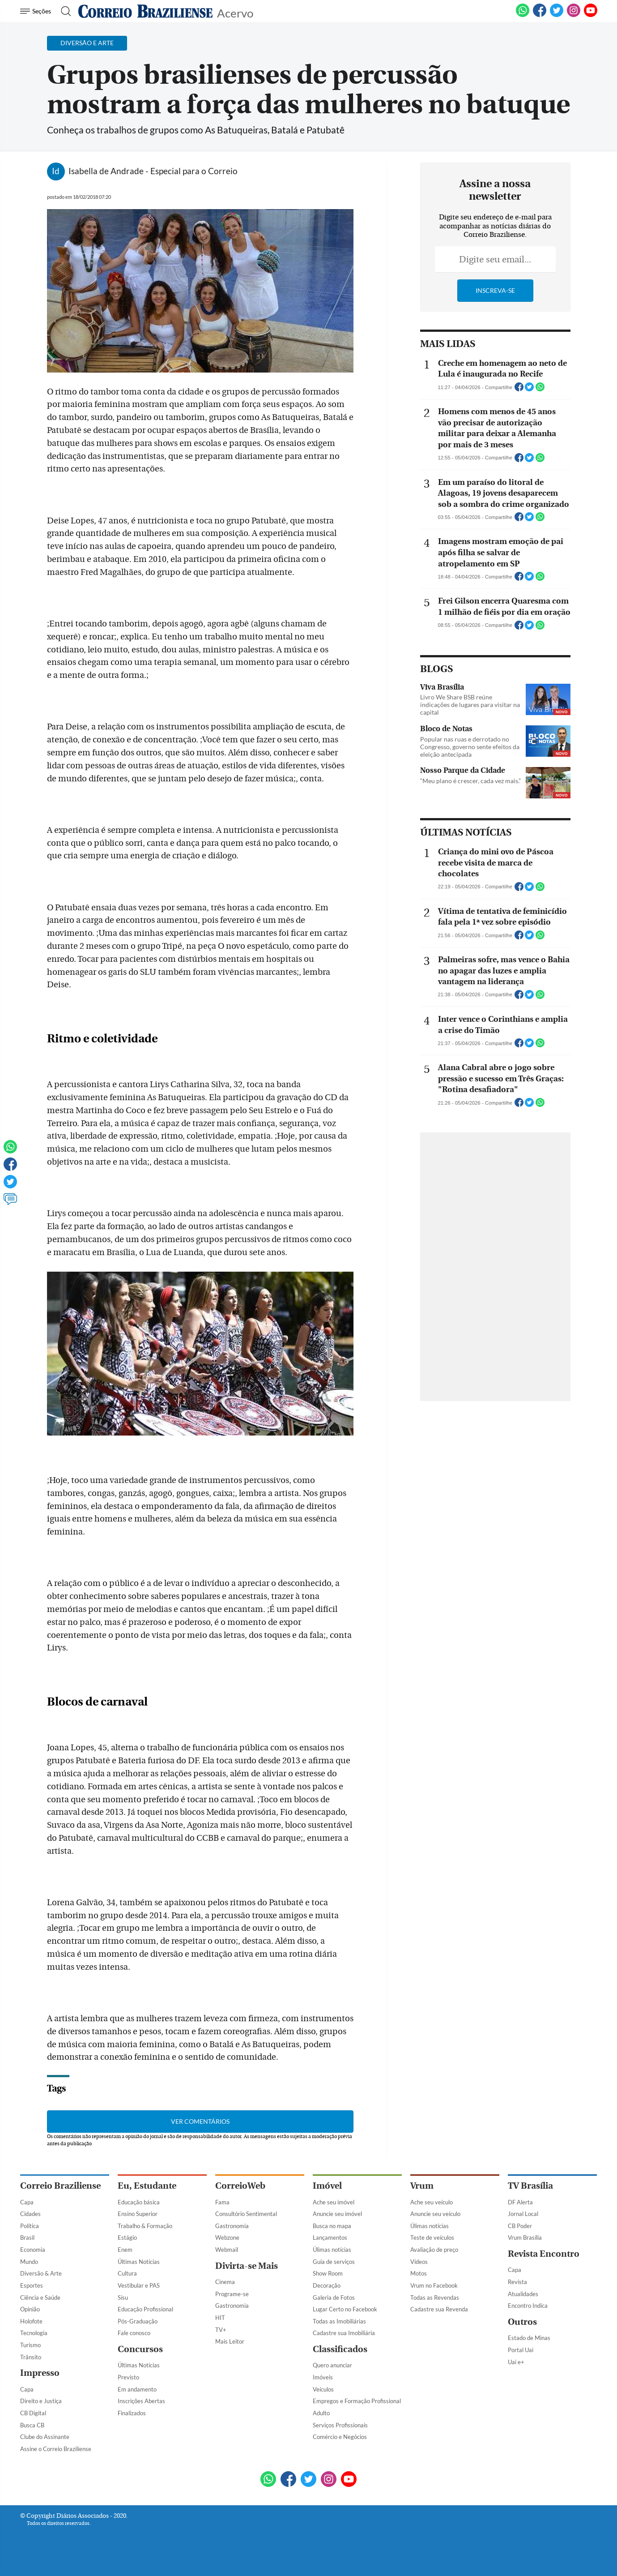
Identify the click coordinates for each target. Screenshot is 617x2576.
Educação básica (139, 2202)
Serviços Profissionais (340, 2425)
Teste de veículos (432, 2237)
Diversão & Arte (41, 2273)
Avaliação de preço (434, 2249)
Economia (32, 2249)
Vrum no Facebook (434, 2285)
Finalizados (132, 2413)
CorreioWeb (240, 2186)
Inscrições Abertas (141, 2401)
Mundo (29, 2261)
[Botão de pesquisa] (63, 11)
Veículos (323, 2389)
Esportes (31, 2285)
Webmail (226, 2249)
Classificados (340, 2349)
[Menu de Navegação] (37, 11)
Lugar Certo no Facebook (345, 2309)
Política (29, 2225)
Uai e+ (516, 2362)
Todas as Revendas (434, 2297)
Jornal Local (523, 2213)
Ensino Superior (137, 2213)
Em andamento (137, 2389)
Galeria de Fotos (334, 2297)
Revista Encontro (543, 2254)
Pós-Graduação (137, 2321)
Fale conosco (134, 2332)
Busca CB (32, 2425)
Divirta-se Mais (246, 2266)
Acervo (235, 12)
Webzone (227, 2237)
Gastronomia (232, 2225)
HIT (220, 2317)
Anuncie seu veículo (435, 2213)
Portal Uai (520, 2349)
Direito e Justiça (41, 2401)
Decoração (326, 2285)
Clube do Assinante (44, 2436)
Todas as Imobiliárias (339, 2321)
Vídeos (419, 2261)
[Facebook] (539, 15)
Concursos (140, 2349)
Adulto (321, 2413)
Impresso (40, 2373)
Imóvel (327, 2186)
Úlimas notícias (332, 2249)
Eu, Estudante (147, 2186)
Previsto (128, 2377)
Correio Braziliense (60, 2186)
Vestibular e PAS (139, 2285)
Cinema (225, 2281)
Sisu (123, 2297)
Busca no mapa (332, 2225)
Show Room (328, 2273)
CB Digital (33, 2413)
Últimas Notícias (139, 2261)
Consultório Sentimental (246, 2213)
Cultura (127, 2273)
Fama (222, 2202)
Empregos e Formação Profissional (357, 2401)
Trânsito (30, 2357)
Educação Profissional (145, 2309)
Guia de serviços (334, 2261)
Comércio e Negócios (340, 2436)
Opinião (30, 2309)
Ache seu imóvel (333, 2202)
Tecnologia (33, 2332)
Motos (418, 2273)
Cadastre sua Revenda (439, 2309)
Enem (125, 2249)
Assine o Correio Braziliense (55, 2448)
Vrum (422, 2186)
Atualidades (523, 2293)
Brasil (27, 2237)
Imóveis (323, 2377)
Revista (517, 2281)
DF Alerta (520, 2202)
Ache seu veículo (431, 2202)
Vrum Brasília (525, 2237)
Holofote (31, 2321)
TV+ (220, 2329)
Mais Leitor (229, 2341)
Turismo (30, 2345)
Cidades (30, 2213)
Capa (27, 2202)
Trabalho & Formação (145, 2225)
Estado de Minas (529, 2337)
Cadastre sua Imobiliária (344, 2332)
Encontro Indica (528, 2305)
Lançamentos (330, 2237)
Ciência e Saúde (40, 2297)
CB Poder (520, 2225)
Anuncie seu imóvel (337, 2213)
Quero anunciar (332, 2365)
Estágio (127, 2237)
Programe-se (232, 2293)
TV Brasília (530, 2186)
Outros (522, 2322)
